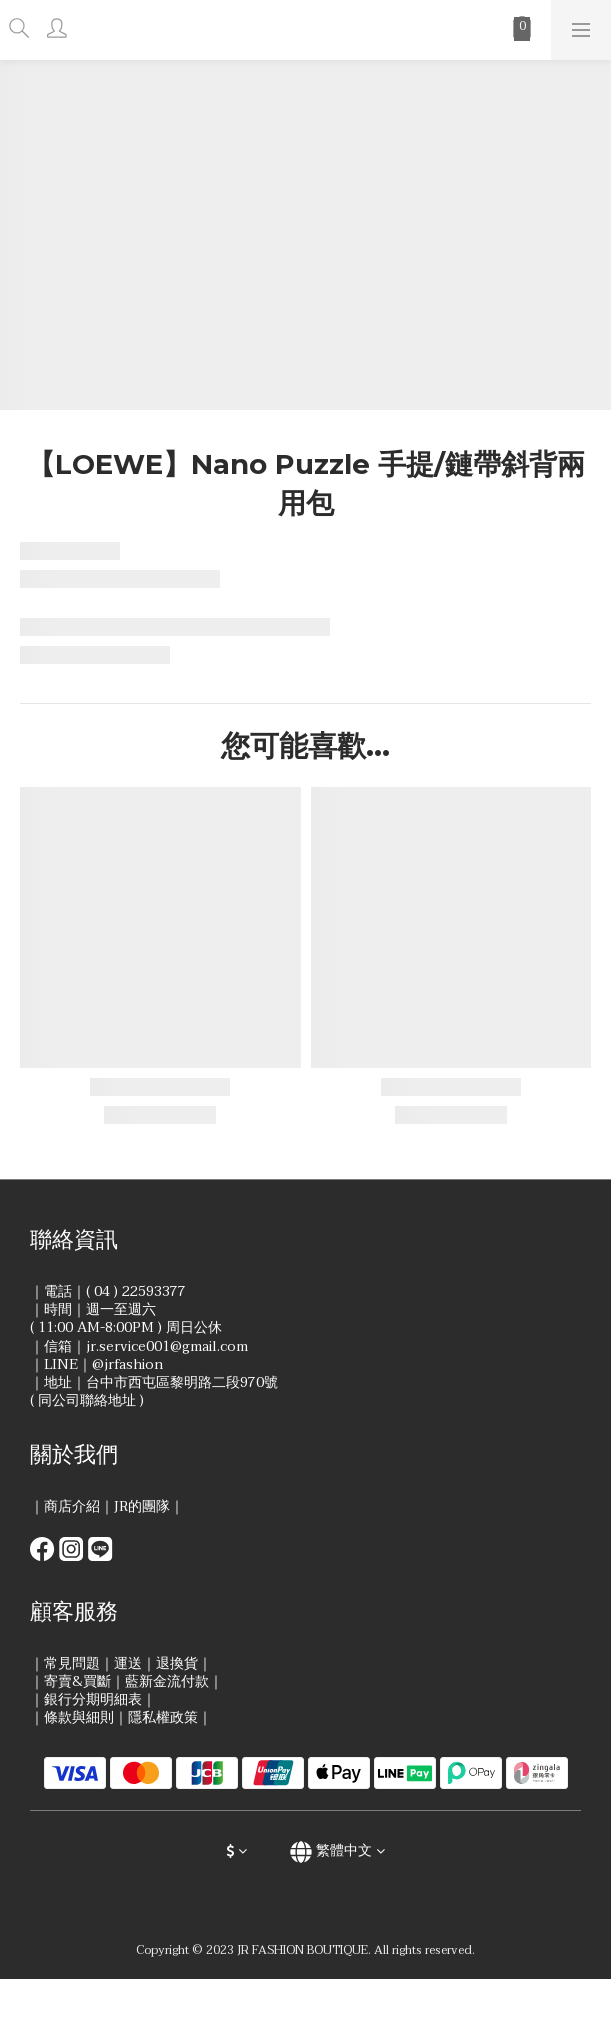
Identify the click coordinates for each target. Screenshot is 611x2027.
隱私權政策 (163, 1717)
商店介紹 (72, 1506)
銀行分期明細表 (93, 1699)
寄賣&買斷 (77, 1681)
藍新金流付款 (167, 1681)
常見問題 (72, 1663)
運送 (128, 1663)
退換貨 (177, 1663)
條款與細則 (79, 1717)
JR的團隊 (142, 1506)
